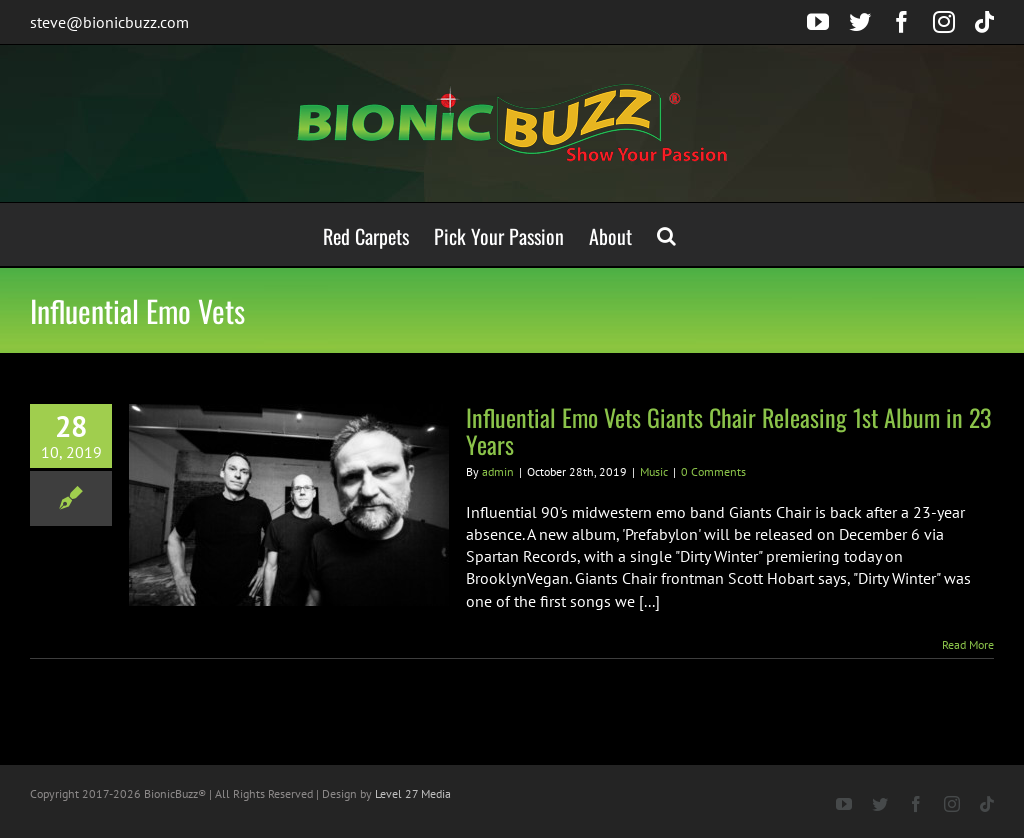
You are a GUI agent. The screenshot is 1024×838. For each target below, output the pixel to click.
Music (654, 471)
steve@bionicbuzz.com (109, 22)
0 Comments (713, 471)
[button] (666, 234)
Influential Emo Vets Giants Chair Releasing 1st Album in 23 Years (728, 430)
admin (498, 471)
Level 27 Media (413, 793)
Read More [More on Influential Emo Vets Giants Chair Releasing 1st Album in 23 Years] (968, 644)
